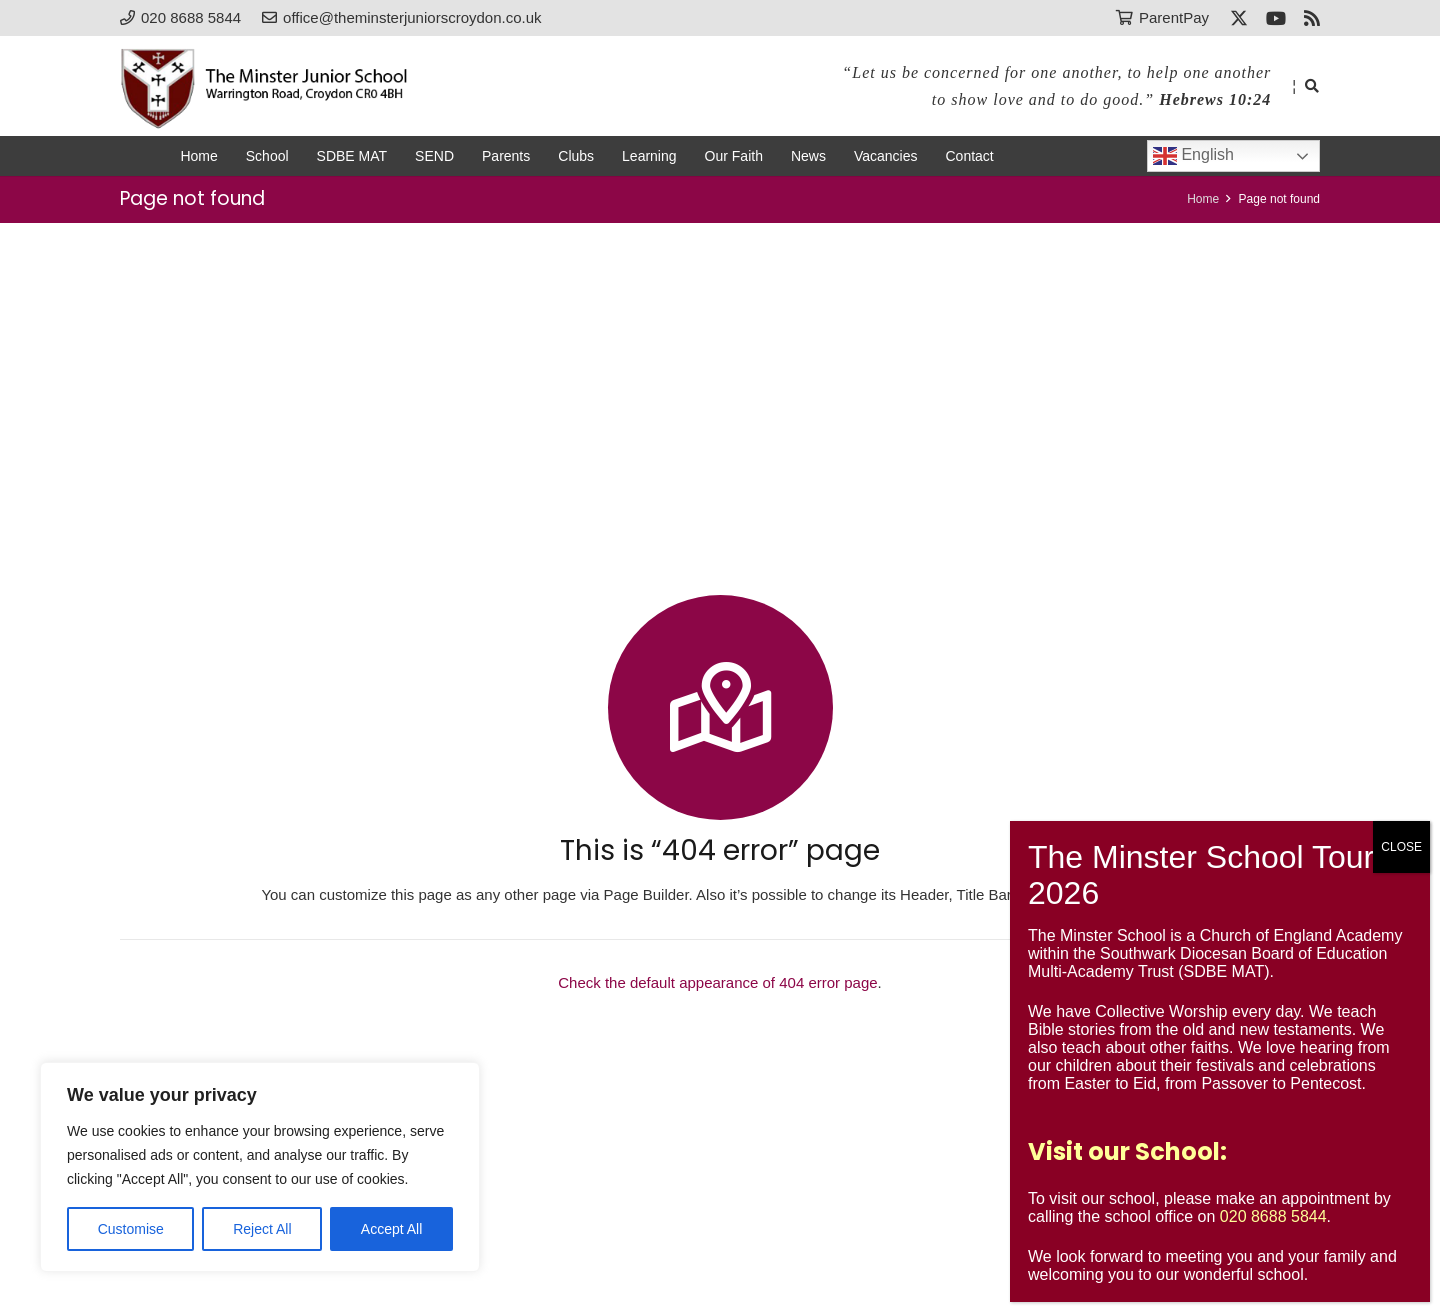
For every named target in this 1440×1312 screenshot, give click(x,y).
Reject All (262, 1229)
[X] (1239, 18)
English (1193, 156)
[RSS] (1312, 18)
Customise (131, 1229)
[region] (260, 1167)
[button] (1311, 86)
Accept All (391, 1229)
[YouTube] (1276, 18)
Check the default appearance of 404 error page (717, 982)
